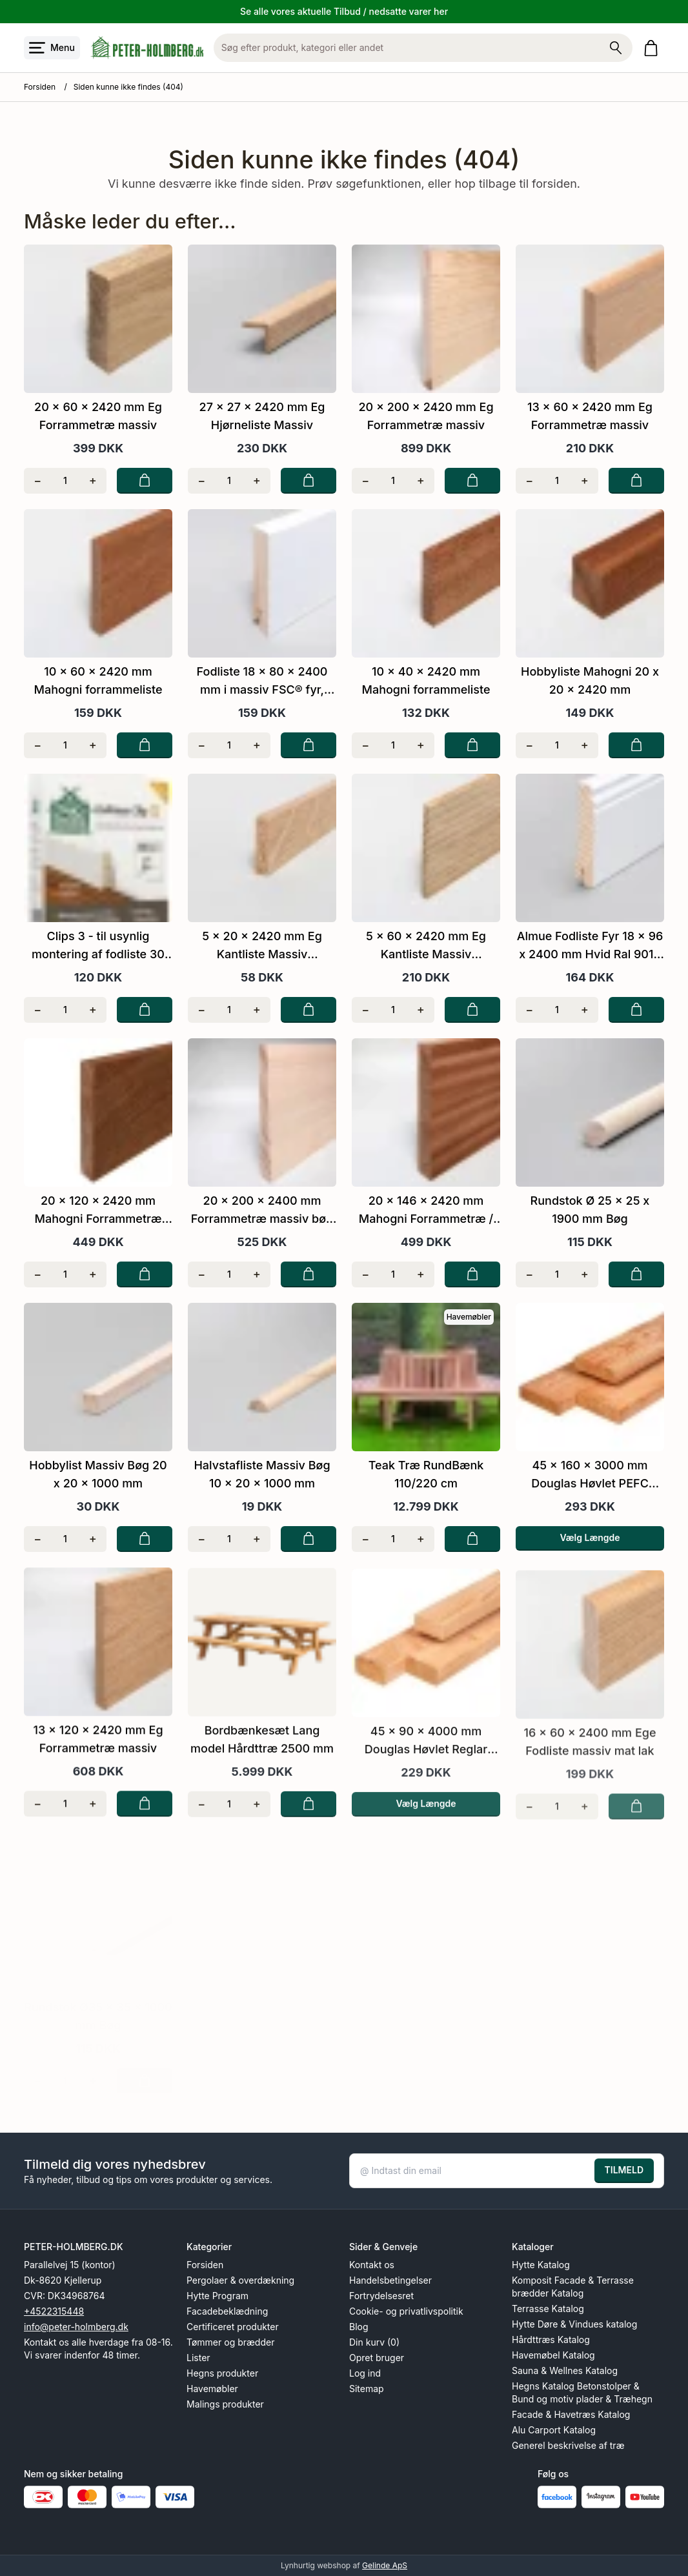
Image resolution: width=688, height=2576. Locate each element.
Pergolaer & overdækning (240, 2280)
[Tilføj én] (92, 481)
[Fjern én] (38, 481)
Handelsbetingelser (390, 2280)
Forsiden (40, 87)
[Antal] (65, 481)
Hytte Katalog (541, 2264)
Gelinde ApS (384, 2565)
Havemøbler (212, 2388)
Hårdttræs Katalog (551, 2339)
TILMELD (624, 2169)
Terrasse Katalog (548, 2308)
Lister (198, 2357)
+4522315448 (54, 2311)
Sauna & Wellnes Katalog (565, 2370)
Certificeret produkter (233, 2326)
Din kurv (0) (374, 2342)
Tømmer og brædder (230, 2342)
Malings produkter (225, 2404)
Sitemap (366, 2388)
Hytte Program (217, 2295)
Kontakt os (371, 2264)
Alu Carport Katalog (554, 2429)
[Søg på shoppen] (615, 47)
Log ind (365, 2373)
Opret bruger (376, 2357)
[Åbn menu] (52, 47)
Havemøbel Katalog (553, 2355)
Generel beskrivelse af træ (568, 2445)
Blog (359, 2326)
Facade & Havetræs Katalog (571, 2414)
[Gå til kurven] (653, 48)
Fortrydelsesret (381, 2295)
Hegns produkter (222, 2373)
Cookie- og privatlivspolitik (406, 2311)
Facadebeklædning (227, 2311)
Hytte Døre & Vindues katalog (574, 2324)
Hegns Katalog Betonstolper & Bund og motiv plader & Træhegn (582, 2392)
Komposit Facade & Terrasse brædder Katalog (573, 2287)
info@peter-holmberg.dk (76, 2326)
